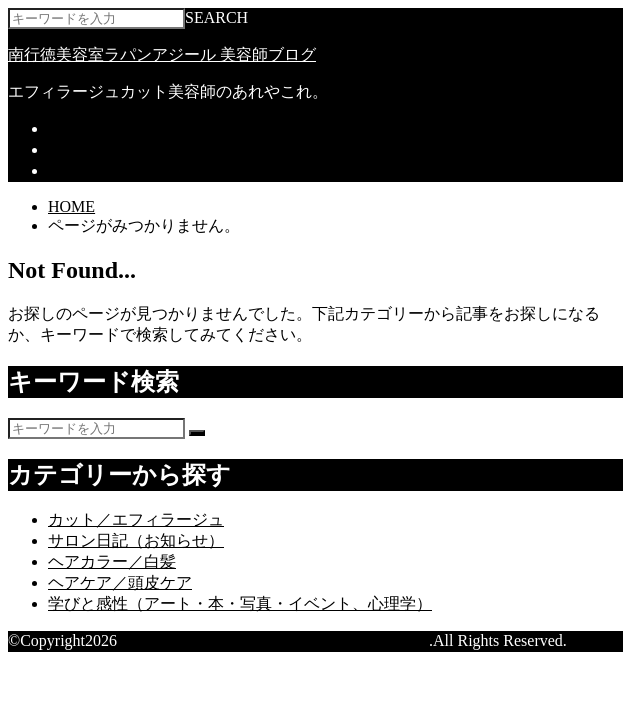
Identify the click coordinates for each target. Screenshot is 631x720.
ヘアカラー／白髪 (112, 561)
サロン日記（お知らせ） (136, 540)
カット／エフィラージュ (136, 519)
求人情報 (80, 170)
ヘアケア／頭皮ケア (120, 582)
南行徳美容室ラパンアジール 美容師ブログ (162, 54)
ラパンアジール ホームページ (154, 128)
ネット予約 (88, 149)
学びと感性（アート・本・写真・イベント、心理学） (240, 603)
